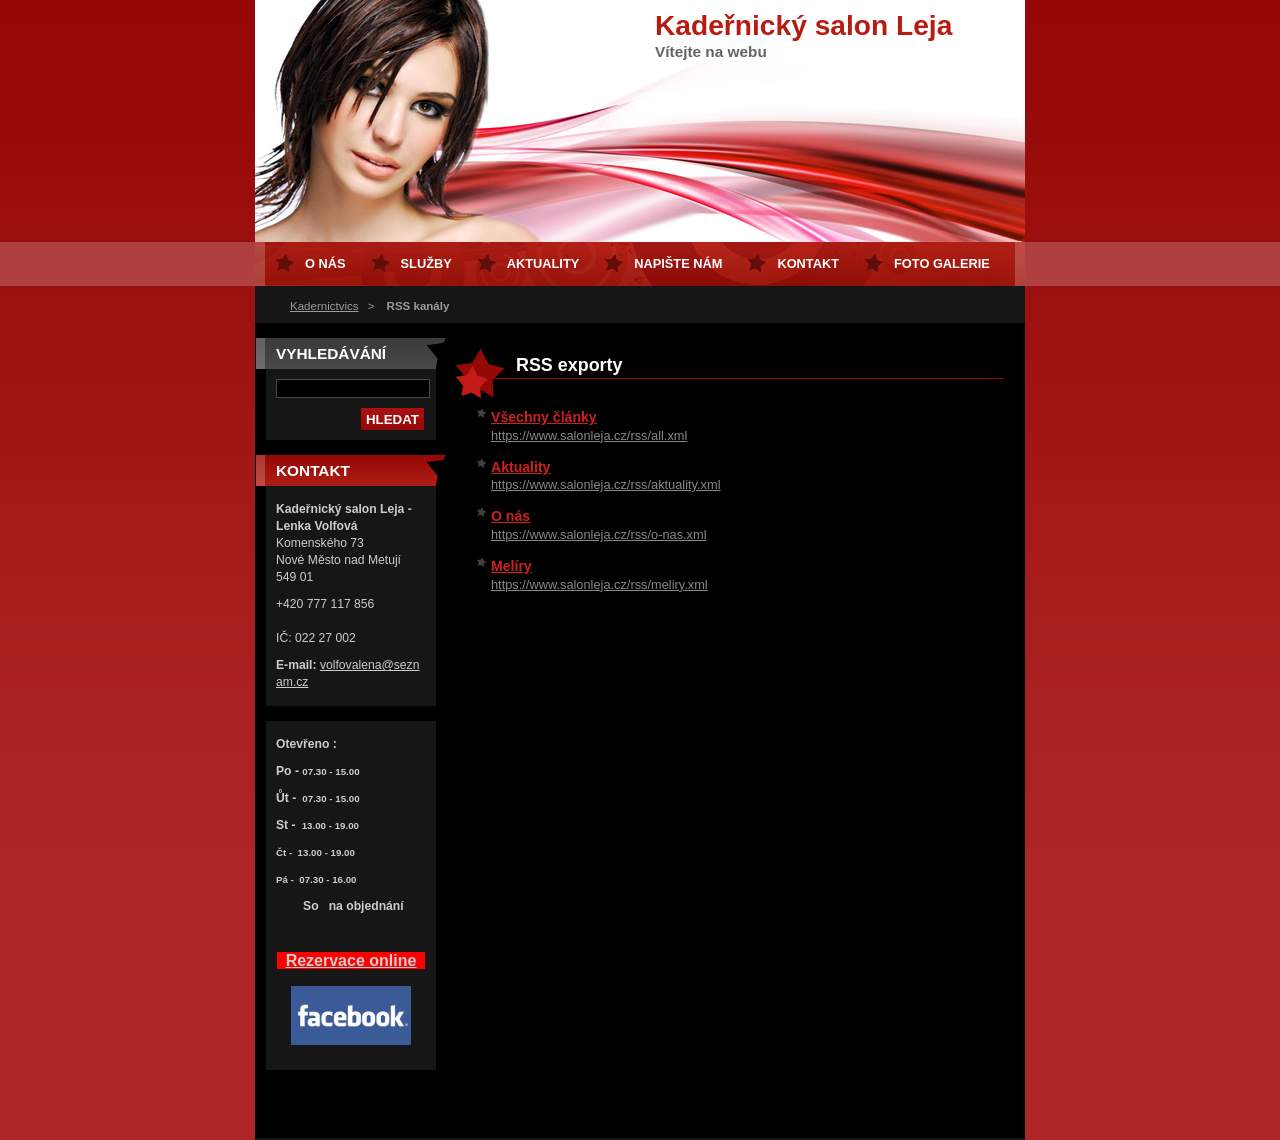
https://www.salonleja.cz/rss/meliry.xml (599, 584)
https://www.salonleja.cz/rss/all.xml (589, 435)
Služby (426, 263)
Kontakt (808, 263)
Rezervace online (351, 960)
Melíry (511, 566)
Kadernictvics (324, 306)
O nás (510, 516)
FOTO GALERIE (942, 263)
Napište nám (678, 263)
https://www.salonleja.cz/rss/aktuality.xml (605, 484)
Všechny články (544, 417)
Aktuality (520, 467)
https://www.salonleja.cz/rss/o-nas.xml (599, 534)
